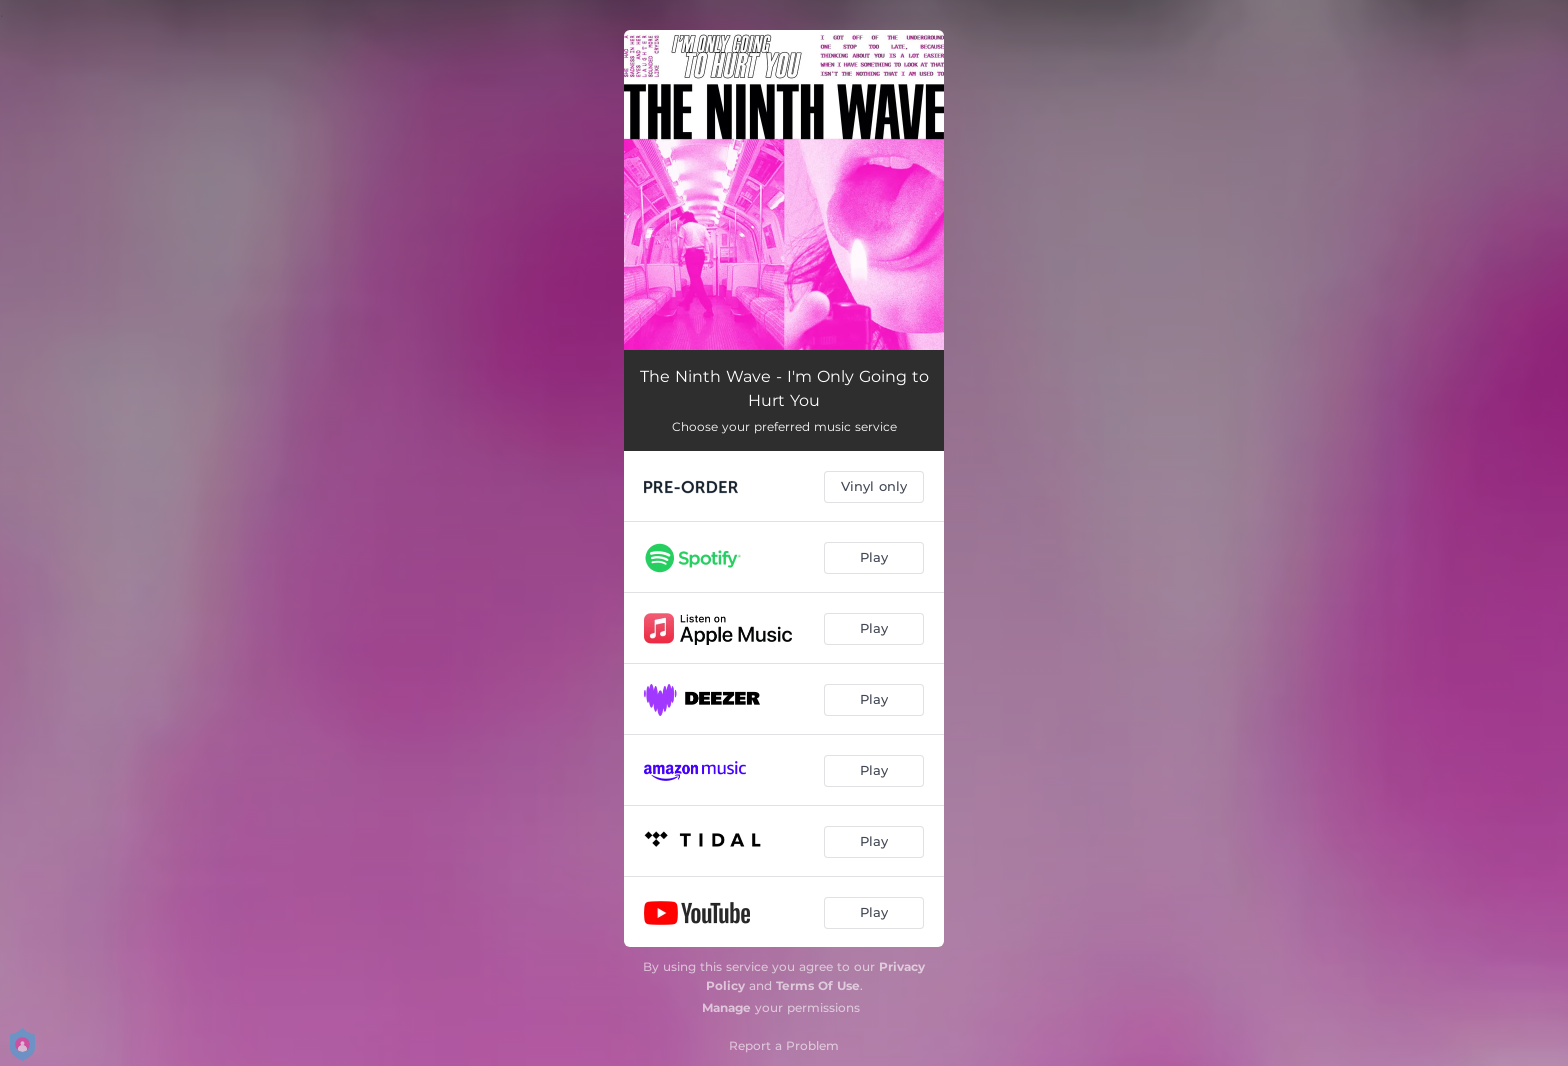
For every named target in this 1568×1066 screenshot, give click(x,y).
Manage (726, 1007)
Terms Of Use (818, 985)
